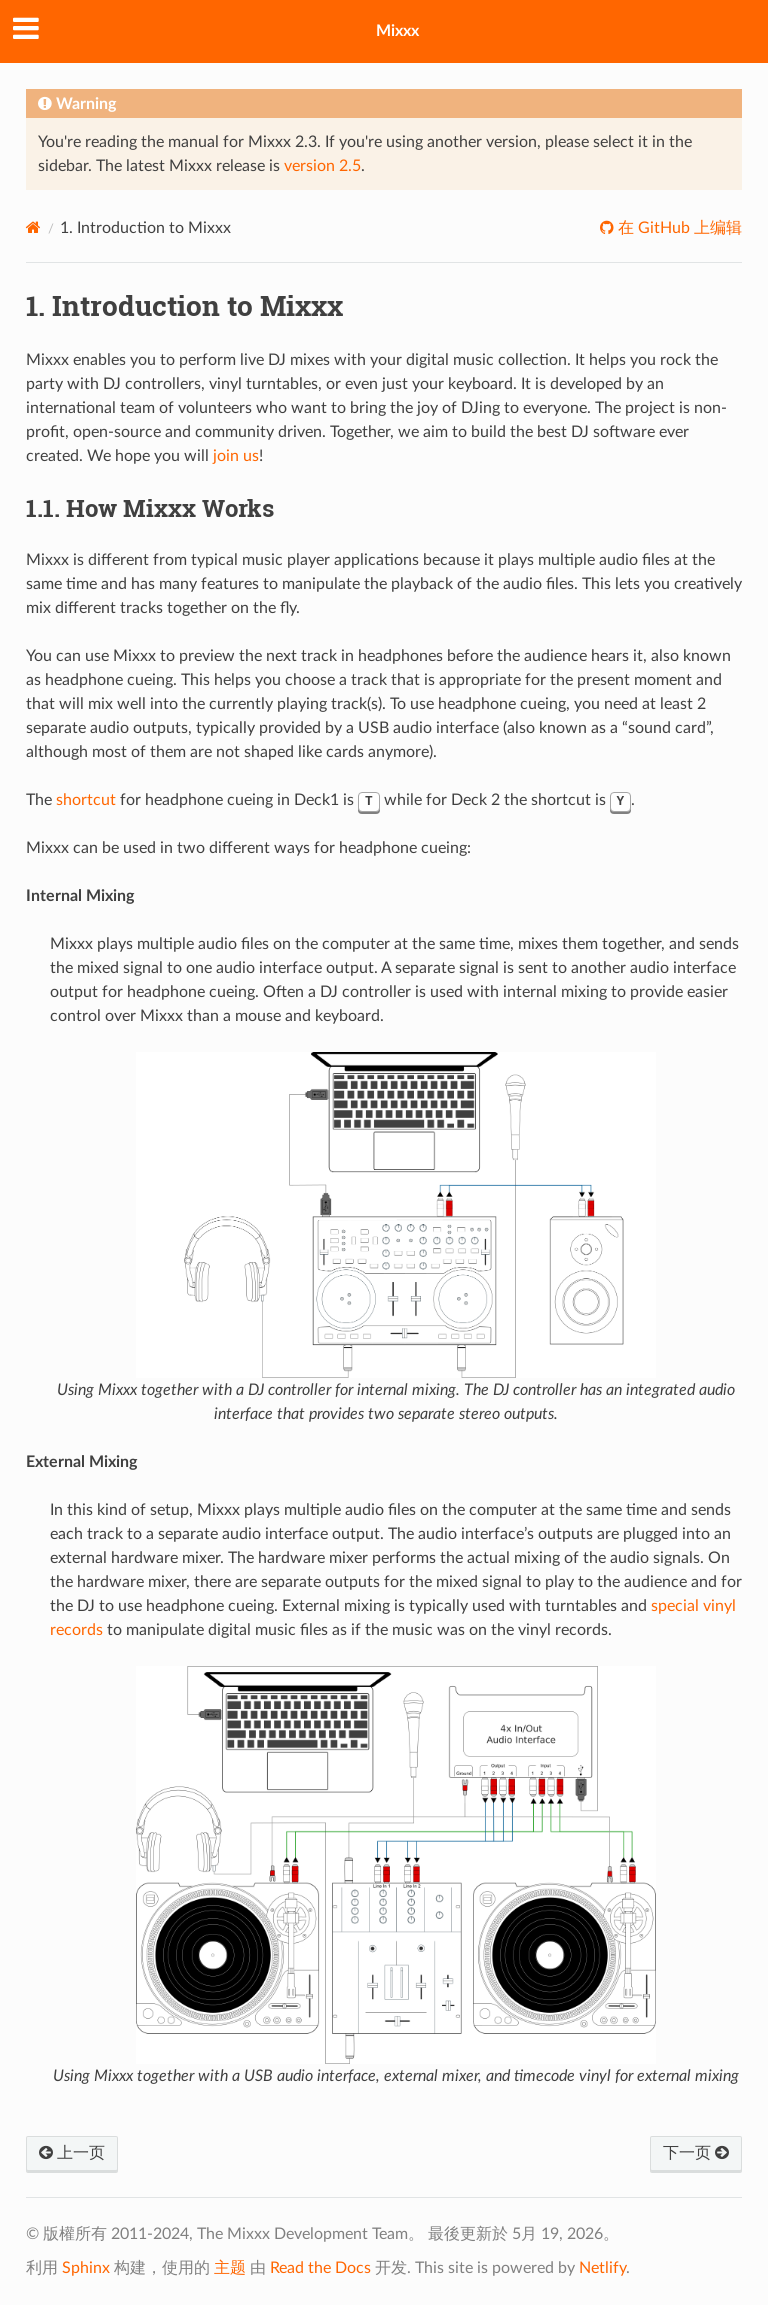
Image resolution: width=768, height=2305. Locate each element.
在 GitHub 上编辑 (678, 228)
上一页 (72, 2153)
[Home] (33, 227)
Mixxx (397, 31)
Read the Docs (320, 2268)
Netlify (602, 2268)
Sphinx (86, 2268)
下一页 (696, 2153)
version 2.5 (322, 166)
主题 (230, 2268)
